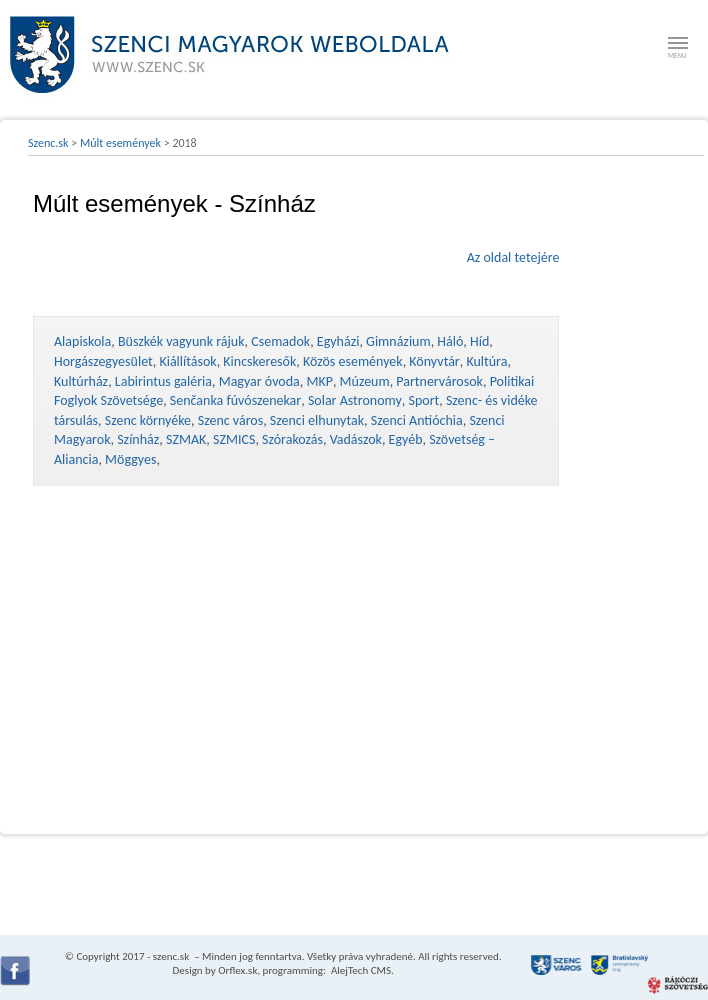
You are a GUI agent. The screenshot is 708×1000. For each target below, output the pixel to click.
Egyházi (338, 341)
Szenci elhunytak (317, 420)
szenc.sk (171, 956)
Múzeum (365, 381)
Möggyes (130, 459)
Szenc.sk (48, 143)
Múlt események (120, 143)
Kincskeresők (259, 361)
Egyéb (406, 439)
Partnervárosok (439, 381)
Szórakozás (292, 439)
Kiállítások (187, 361)
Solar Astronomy (355, 400)
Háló (450, 341)
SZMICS (234, 439)
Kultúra (486, 361)
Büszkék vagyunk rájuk (181, 341)
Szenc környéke (148, 420)
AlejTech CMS (359, 970)
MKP (319, 381)
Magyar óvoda (259, 381)
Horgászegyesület (103, 361)
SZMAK (186, 439)
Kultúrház (81, 381)
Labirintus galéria (163, 381)
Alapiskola (82, 341)
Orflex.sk (237, 970)
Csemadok (280, 341)
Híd (479, 341)
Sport (423, 400)
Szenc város (230, 420)
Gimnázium (398, 341)
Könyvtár (434, 361)
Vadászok (356, 439)
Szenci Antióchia (417, 420)
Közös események (353, 361)
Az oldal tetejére (513, 257)
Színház (138, 439)
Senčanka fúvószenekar (235, 400)
